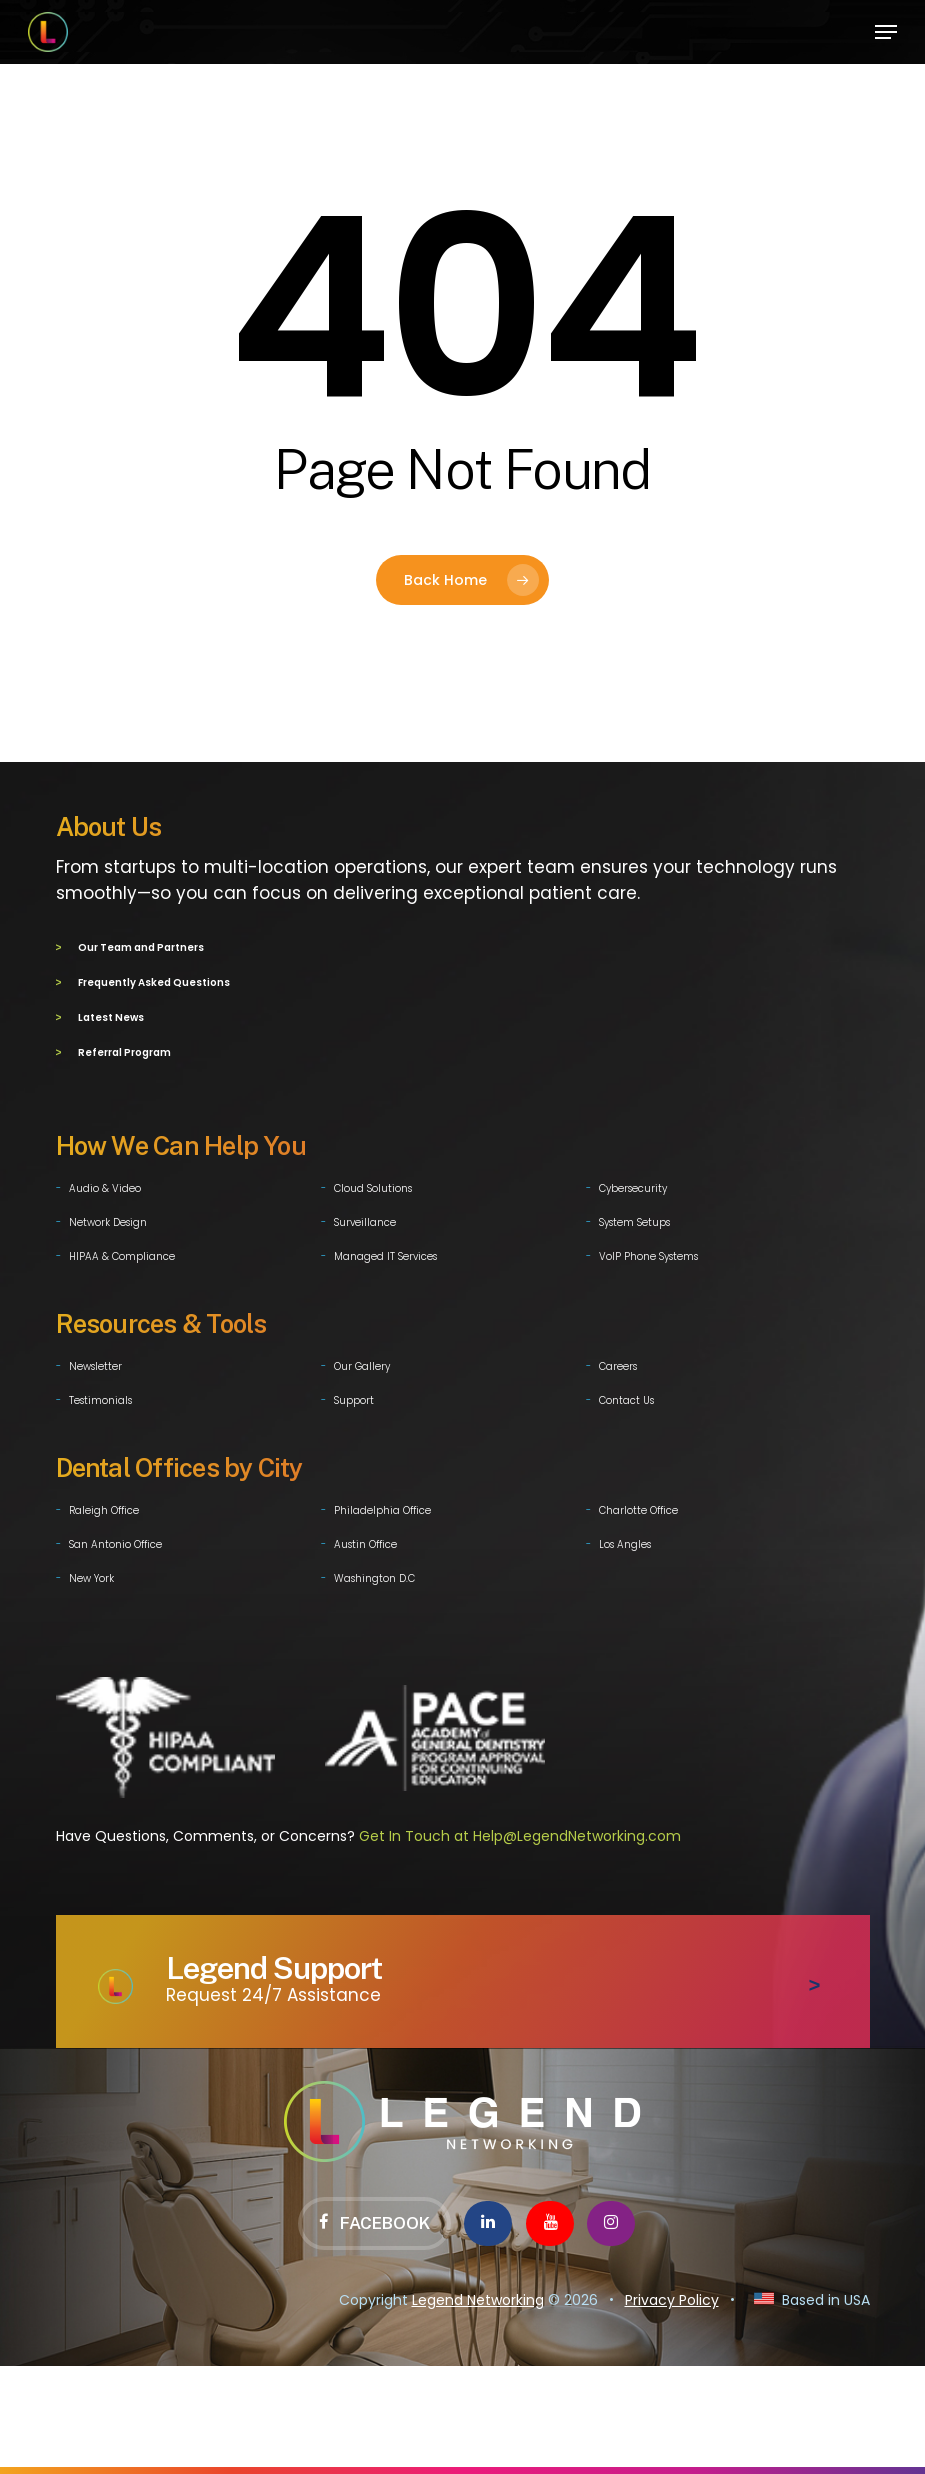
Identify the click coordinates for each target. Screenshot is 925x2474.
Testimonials (100, 1396)
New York (91, 1574)
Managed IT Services (385, 1252)
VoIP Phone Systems (648, 1252)
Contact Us (626, 1396)
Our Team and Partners (141, 947)
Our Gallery (362, 1362)
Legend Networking (478, 2296)
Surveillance (365, 1218)
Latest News (111, 1015)
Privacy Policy (672, 2296)
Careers (618, 1362)
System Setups (634, 1218)
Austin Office (365, 1540)
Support (354, 1396)
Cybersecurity (633, 1184)
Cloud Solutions (373, 1184)
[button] (886, 32)
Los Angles (625, 1540)
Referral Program (124, 1049)
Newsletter (95, 1362)
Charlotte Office (638, 1506)
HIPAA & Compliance (122, 1252)
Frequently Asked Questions (154, 981)
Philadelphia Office (382, 1506)
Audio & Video (105, 1184)
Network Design (108, 1218)
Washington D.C (374, 1574)
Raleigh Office (104, 1506)
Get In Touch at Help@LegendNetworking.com (520, 1832)
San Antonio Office (115, 1540)
